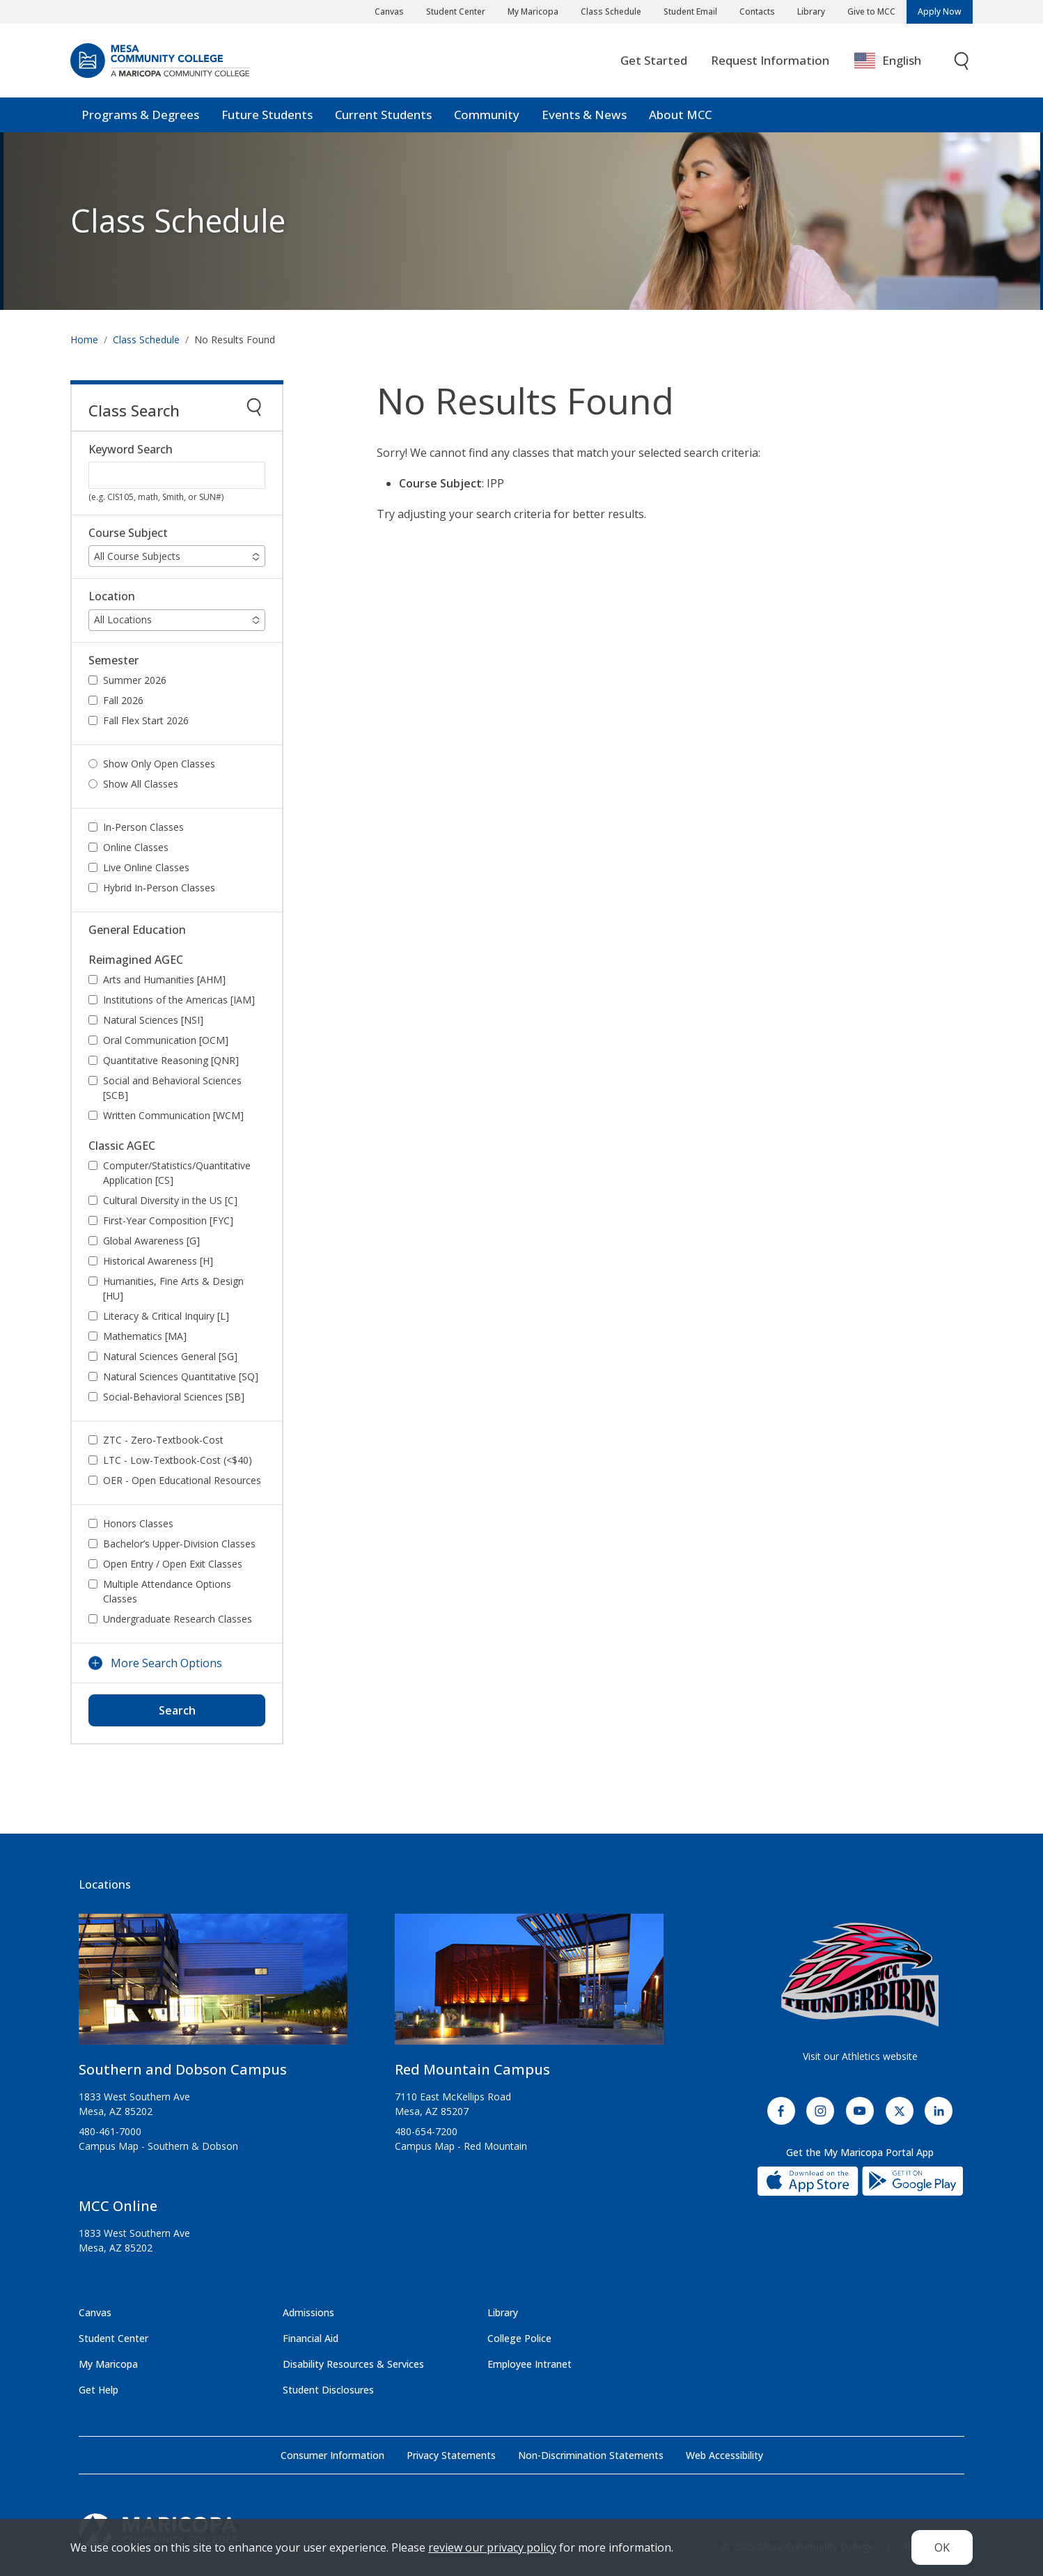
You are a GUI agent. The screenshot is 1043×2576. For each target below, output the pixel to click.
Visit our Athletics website (860, 2056)
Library (811, 11)
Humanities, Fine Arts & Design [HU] (173, 1288)
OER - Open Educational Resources (182, 1480)
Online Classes (135, 847)
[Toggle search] (962, 60)
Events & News (584, 115)
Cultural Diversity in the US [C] (170, 1200)
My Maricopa (533, 11)
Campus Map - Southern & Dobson (158, 2146)
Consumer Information (332, 2455)
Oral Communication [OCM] (165, 1040)
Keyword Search (130, 449)
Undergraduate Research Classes (177, 1618)
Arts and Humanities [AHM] (164, 979)
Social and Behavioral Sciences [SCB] (172, 1088)
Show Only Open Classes (159, 763)
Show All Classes (140, 783)
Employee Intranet (529, 2364)
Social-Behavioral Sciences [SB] (173, 1396)
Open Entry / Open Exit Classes (172, 1563)
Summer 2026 (134, 680)
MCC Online (118, 2205)
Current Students (383, 115)
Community (486, 115)
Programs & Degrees (140, 115)
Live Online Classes (146, 867)
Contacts (757, 11)
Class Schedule (611, 11)
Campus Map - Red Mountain (461, 2146)
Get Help (98, 2389)
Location (111, 596)
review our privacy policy (492, 2547)
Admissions (308, 2312)
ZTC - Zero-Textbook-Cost (163, 1439)
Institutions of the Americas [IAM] (179, 999)
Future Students (267, 115)
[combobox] (898, 61)
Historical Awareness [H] (158, 1260)
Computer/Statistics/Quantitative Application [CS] (177, 1173)
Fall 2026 (123, 700)
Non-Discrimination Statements (591, 2455)
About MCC (680, 115)
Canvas (389, 11)
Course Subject (128, 533)
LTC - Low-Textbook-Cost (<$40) (177, 1460)
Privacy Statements (451, 2455)
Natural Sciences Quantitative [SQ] (180, 1376)
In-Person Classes (143, 827)
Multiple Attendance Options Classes (167, 1591)
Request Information (770, 60)
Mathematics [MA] (145, 1336)
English (887, 60)
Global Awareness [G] (151, 1240)
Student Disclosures (328, 2389)
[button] (176, 556)
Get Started (653, 60)
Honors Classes (138, 1523)
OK (942, 2547)
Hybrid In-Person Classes (159, 887)
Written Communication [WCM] (173, 1115)
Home (84, 339)
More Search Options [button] (166, 1663)
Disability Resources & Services (353, 2364)
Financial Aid (310, 2338)
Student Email (690, 11)
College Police (519, 2338)
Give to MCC (871, 11)
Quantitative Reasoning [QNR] (171, 1060)
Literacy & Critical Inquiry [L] (166, 1315)
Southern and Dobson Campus (183, 2069)
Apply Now (940, 11)
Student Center (455, 11)
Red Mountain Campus (472, 2069)
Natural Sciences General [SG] (170, 1356)
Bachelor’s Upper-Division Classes (179, 1543)
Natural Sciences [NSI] (153, 1020)
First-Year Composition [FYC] (168, 1220)
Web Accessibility (724, 2455)
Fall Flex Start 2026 (146, 720)
